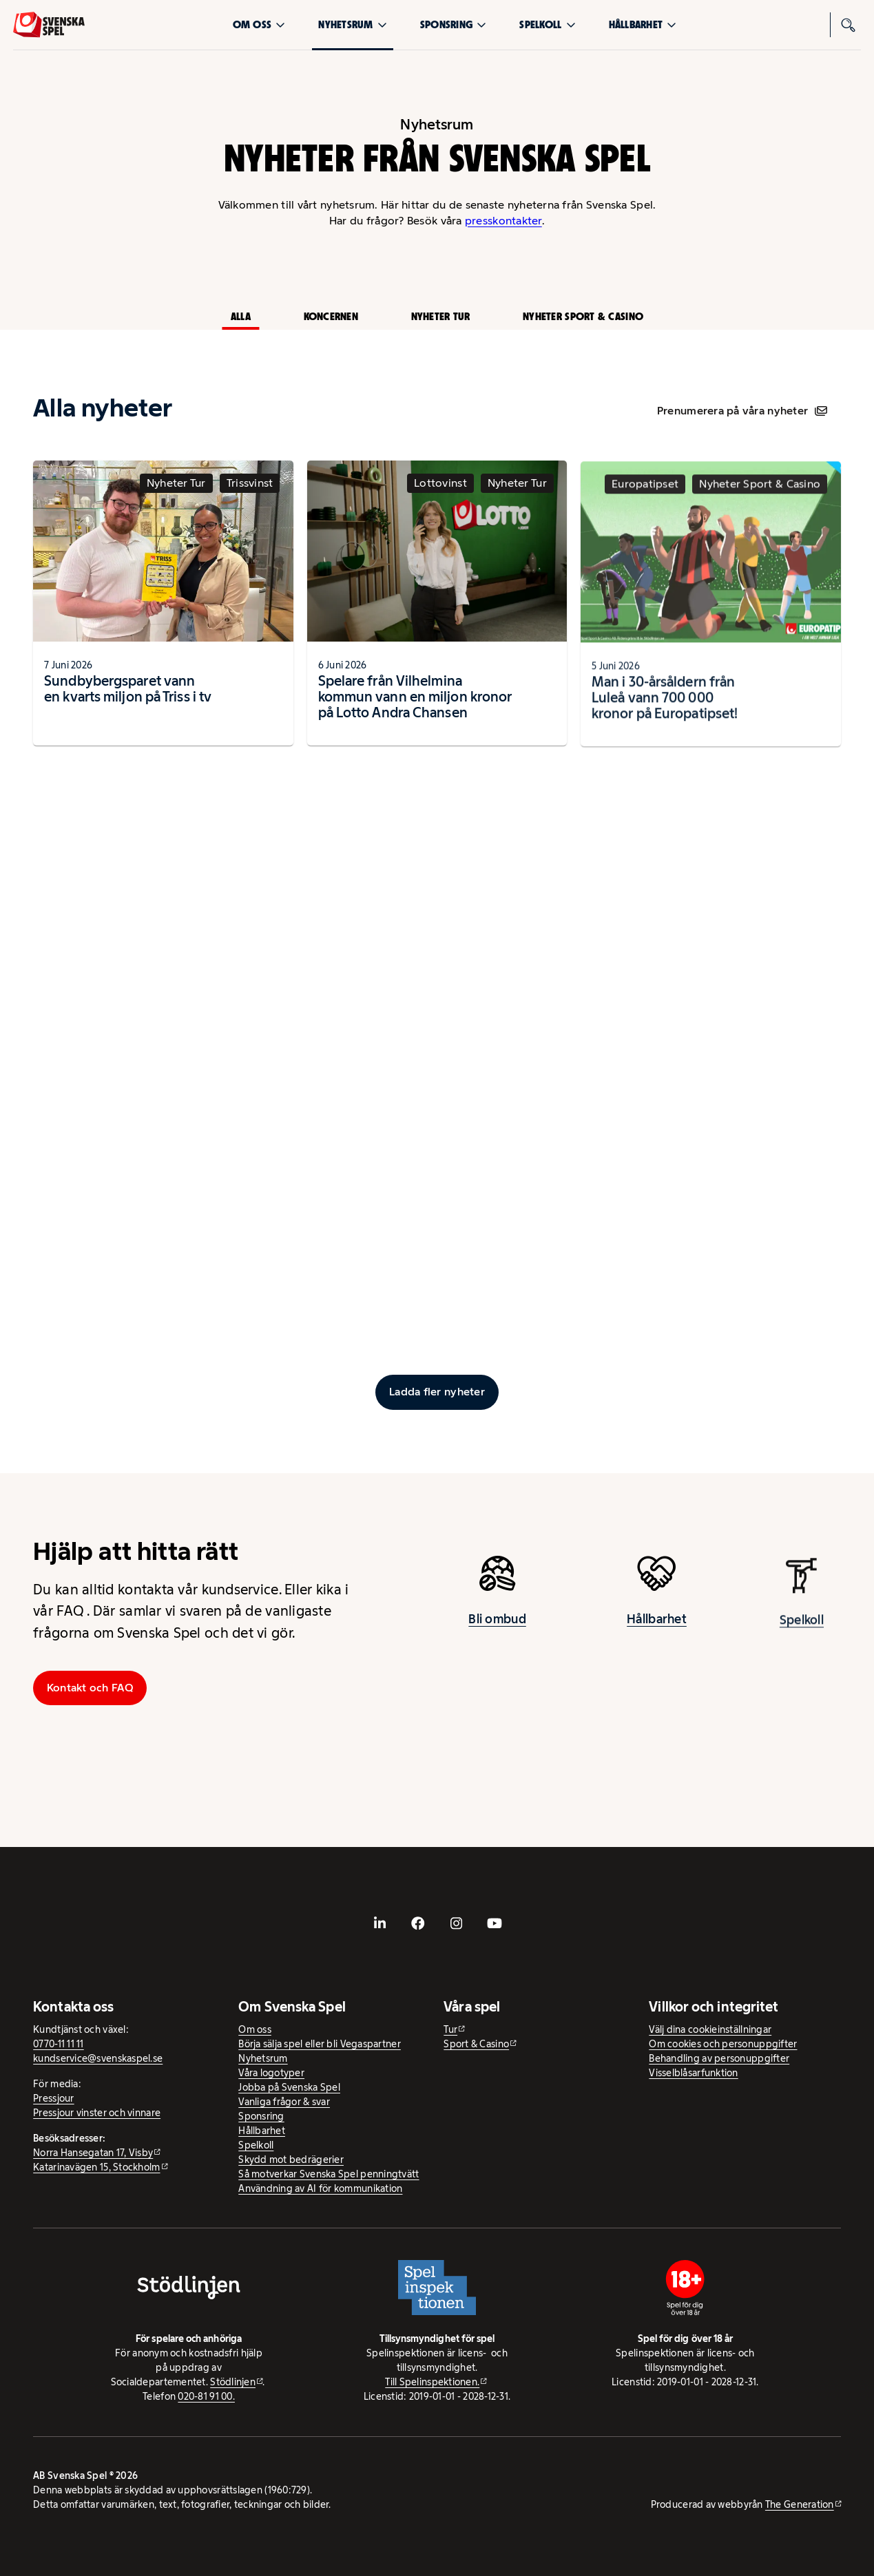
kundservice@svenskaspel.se (98, 2058)
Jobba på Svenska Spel (289, 2087)
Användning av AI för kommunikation (320, 2188)
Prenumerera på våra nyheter (742, 410)
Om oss (259, 24)
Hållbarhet (643, 24)
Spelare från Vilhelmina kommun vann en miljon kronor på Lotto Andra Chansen (415, 710)
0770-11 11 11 (58, 2044)
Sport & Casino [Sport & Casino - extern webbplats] (476, 2044)
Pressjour (53, 2098)
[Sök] (848, 24)
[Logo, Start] (49, 25)
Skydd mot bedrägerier (291, 2159)
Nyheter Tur (440, 316)
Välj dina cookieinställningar (710, 2029)
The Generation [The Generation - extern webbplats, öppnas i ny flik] (799, 2504)
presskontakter (503, 220)
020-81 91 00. (206, 2396)
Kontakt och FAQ (90, 1687)
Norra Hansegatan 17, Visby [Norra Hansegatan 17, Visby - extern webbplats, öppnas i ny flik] (93, 2152)
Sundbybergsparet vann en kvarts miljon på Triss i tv (127, 698)
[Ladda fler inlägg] (436, 1392)
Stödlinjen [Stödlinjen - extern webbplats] (233, 2382)
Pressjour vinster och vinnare (96, 2113)
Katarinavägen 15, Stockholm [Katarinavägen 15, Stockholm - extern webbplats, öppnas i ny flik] (96, 2167)
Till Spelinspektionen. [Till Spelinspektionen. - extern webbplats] (432, 2382)
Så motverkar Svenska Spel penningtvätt (328, 2174)
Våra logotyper (271, 2073)
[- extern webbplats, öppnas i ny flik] (379, 1922)
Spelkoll (547, 24)
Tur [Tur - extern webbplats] (450, 2029)
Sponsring (453, 24)
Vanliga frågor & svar (284, 2101)
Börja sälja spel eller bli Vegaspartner (319, 2044)
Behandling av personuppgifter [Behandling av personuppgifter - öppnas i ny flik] (719, 2058)
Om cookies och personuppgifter (723, 2044)
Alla (241, 316)
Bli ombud (497, 1629)
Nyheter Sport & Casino (583, 316)
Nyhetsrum (352, 24)
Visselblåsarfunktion (693, 2073)
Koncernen (331, 316)
